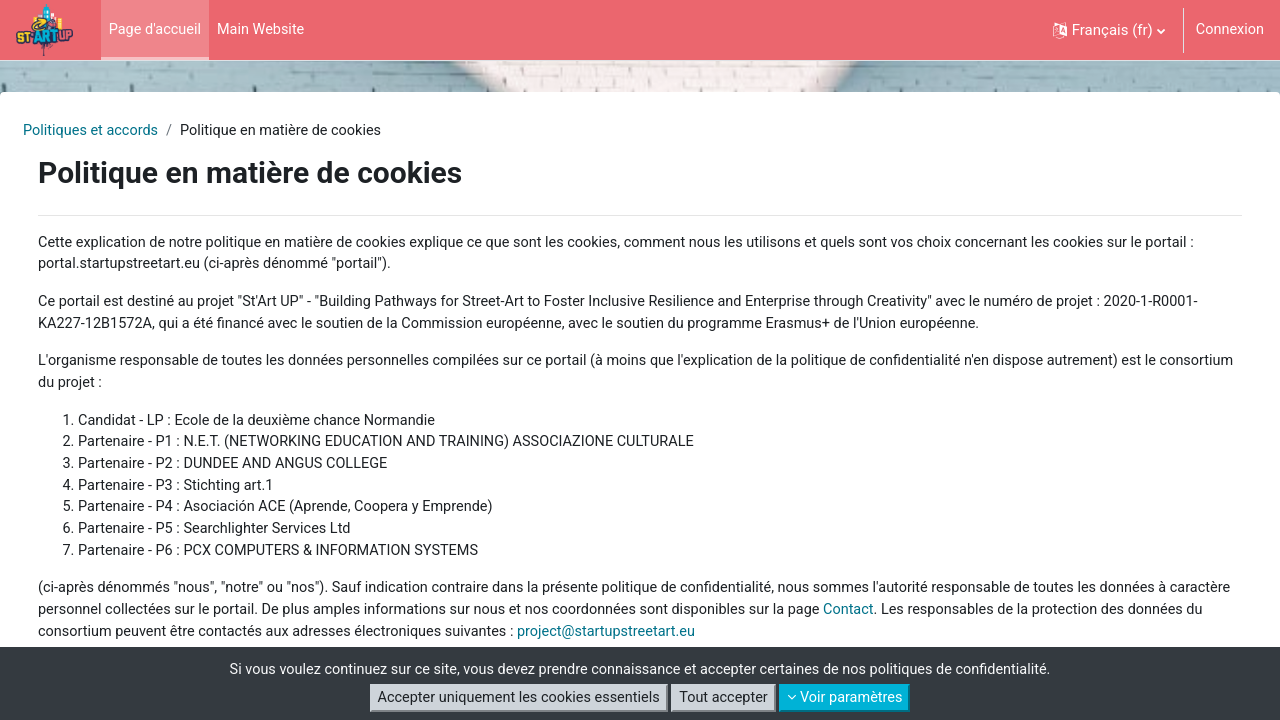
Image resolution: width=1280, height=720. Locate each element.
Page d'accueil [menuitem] (157, 30)
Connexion (1228, 30)
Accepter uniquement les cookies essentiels (514, 698)
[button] (1106, 30)
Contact (1066, 623)
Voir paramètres (852, 698)
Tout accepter (726, 698)
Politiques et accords (141, 131)
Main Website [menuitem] (265, 30)
